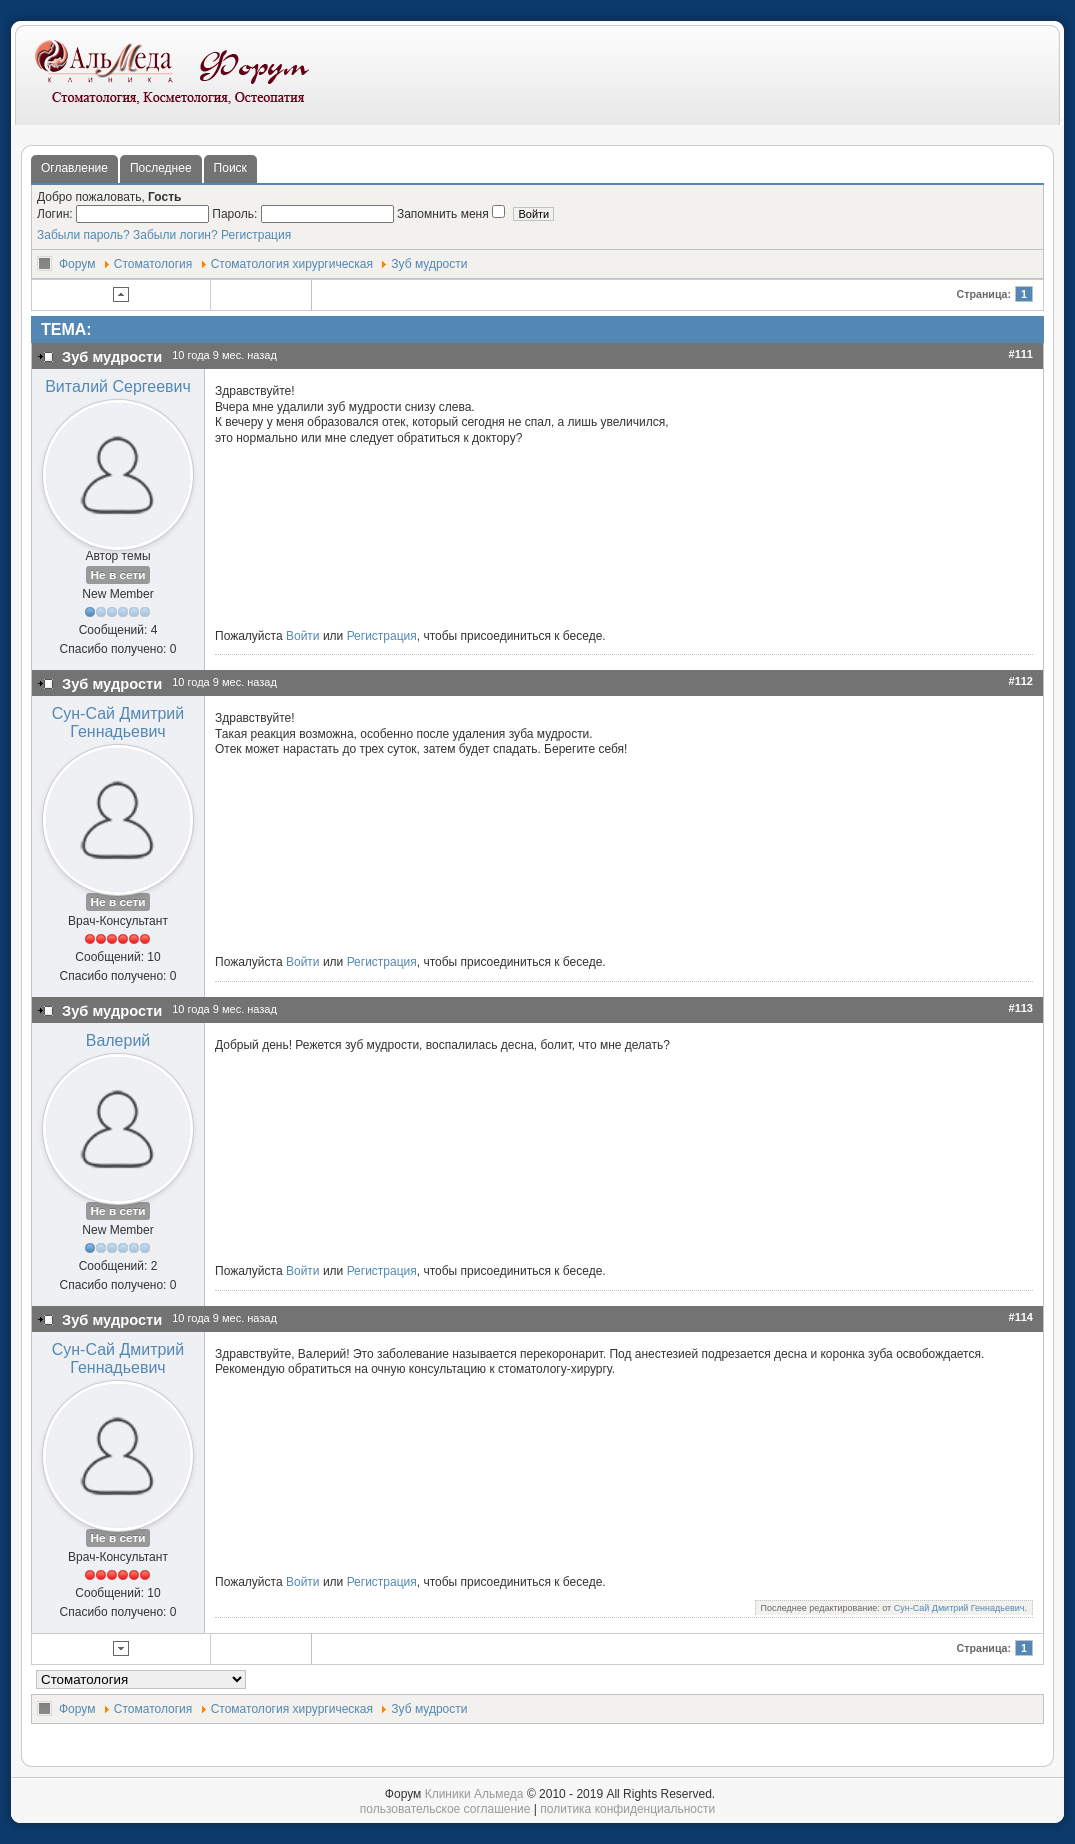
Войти (303, 636)
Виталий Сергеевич (118, 386)
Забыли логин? (175, 235)
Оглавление (74, 168)
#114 (1021, 1317)
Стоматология (153, 264)
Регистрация (256, 235)
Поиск (230, 168)
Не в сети (117, 575)
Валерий (118, 1040)
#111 (1021, 354)
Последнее (161, 168)
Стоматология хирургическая (292, 264)
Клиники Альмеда (474, 1794)
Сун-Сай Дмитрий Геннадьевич (118, 722)
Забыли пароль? (83, 235)
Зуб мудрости (429, 264)
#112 (1021, 681)
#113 (1021, 1008)
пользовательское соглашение (445, 1809)
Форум (77, 264)
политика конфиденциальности (627, 1809)
